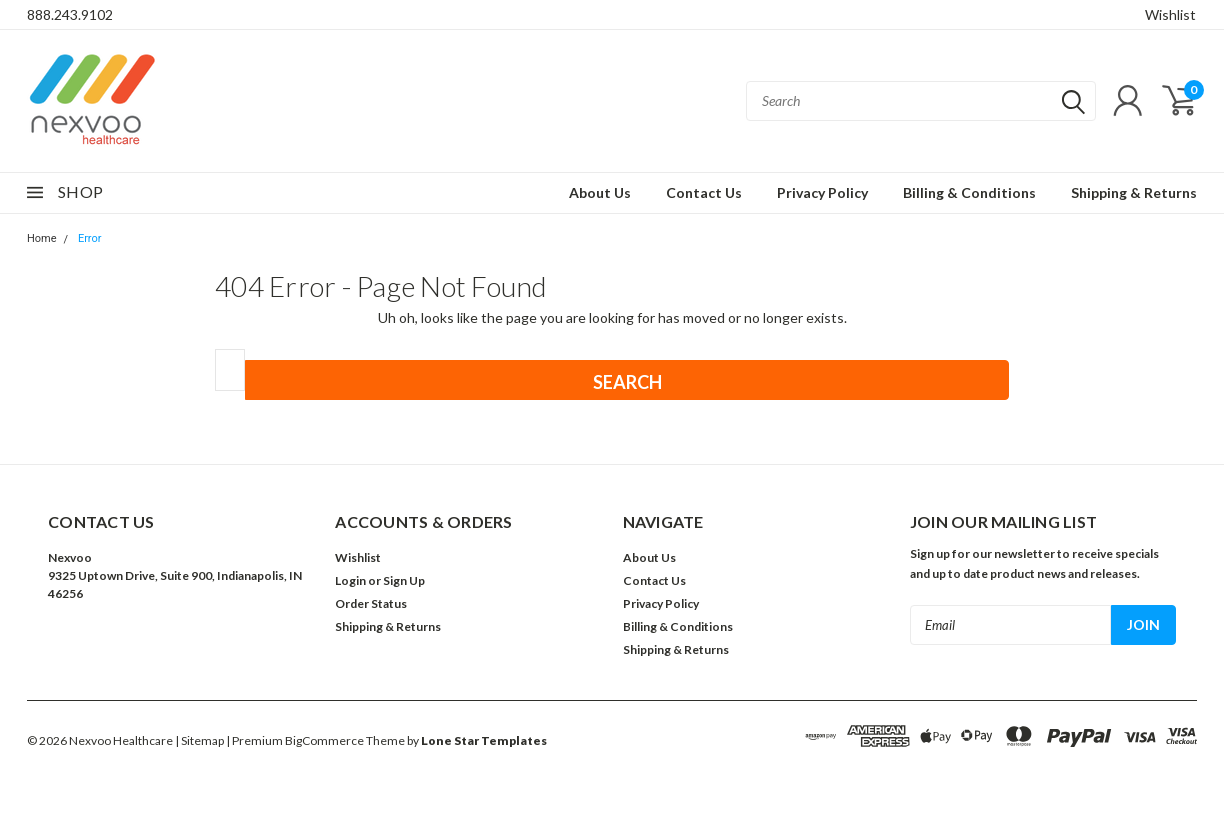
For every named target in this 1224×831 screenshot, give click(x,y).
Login (350, 580)
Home (42, 238)
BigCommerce (324, 740)
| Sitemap (199, 740)
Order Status (371, 603)
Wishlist (1170, 14)
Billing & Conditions (969, 192)
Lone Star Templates (484, 740)
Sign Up (404, 580)
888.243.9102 (70, 14)
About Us (600, 192)
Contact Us (704, 192)
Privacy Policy (822, 192)
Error (90, 238)
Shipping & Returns (1134, 192)
